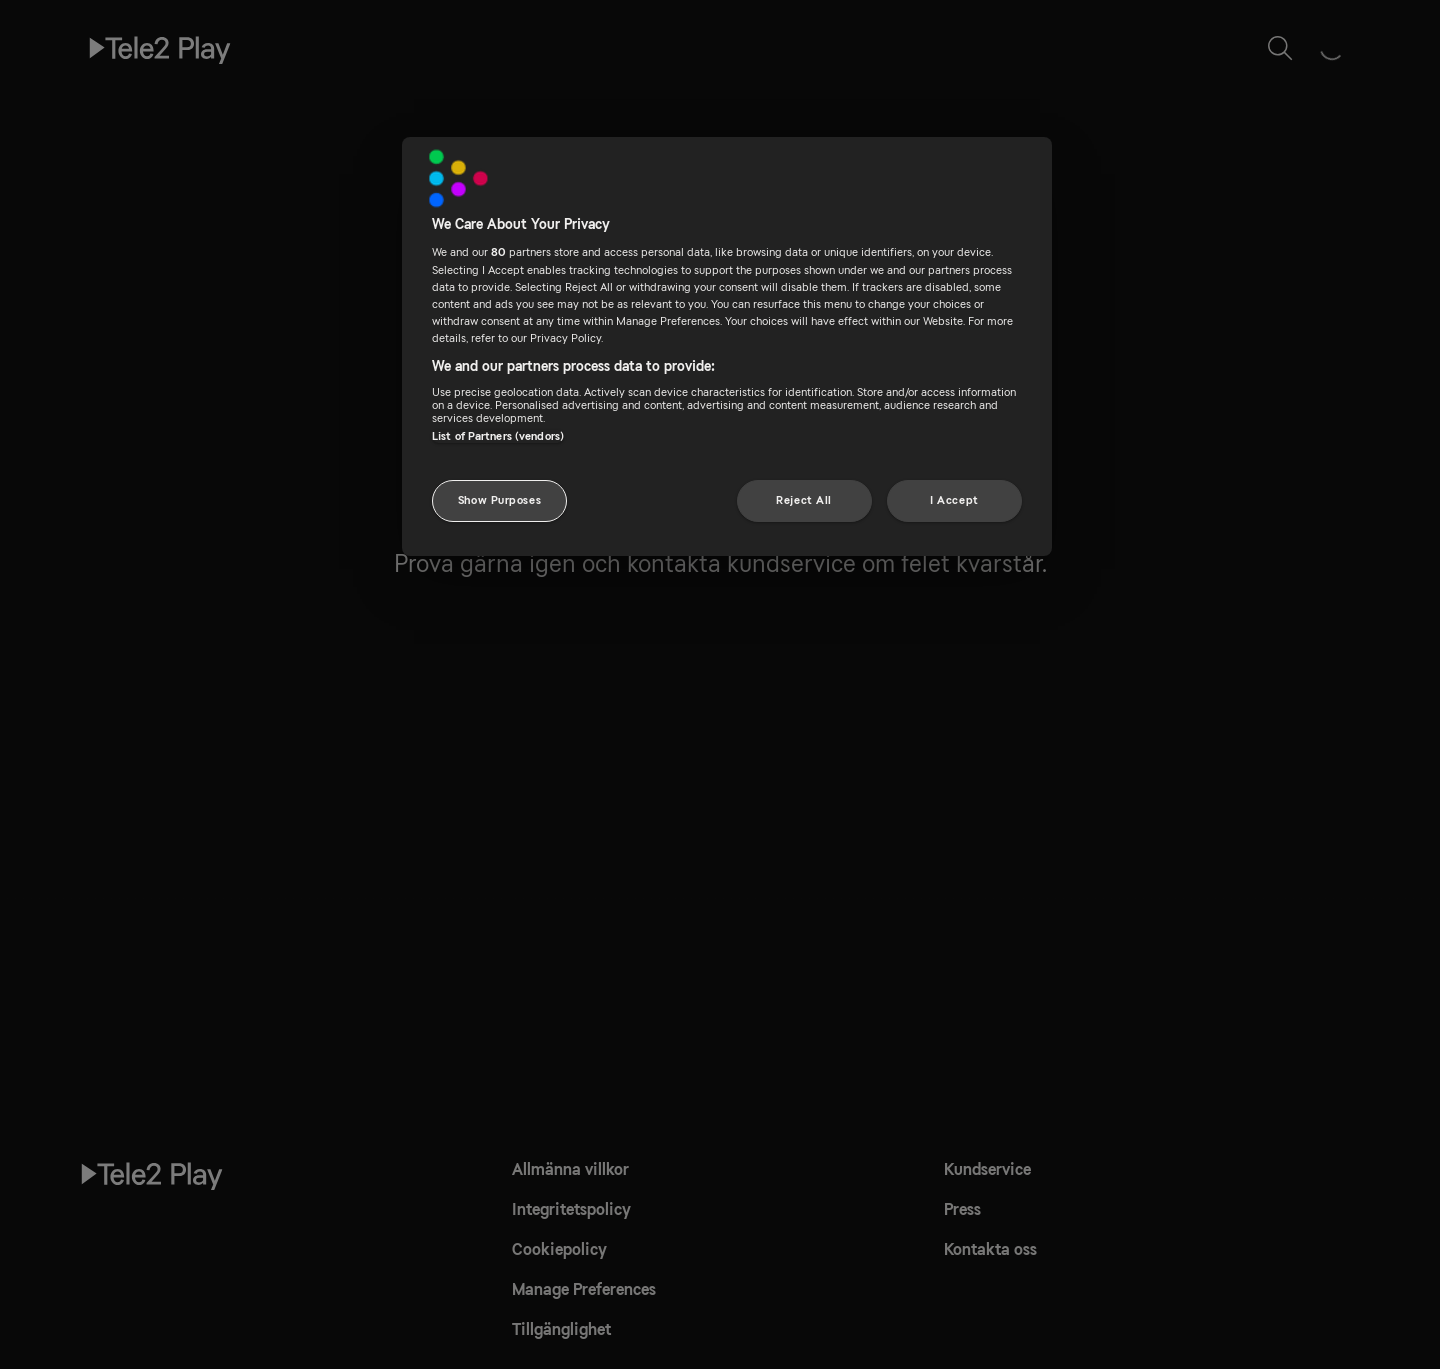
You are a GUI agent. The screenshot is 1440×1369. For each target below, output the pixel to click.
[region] (727, 346)
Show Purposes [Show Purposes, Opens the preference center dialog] (499, 500)
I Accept (954, 500)
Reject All (804, 500)
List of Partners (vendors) (498, 436)
